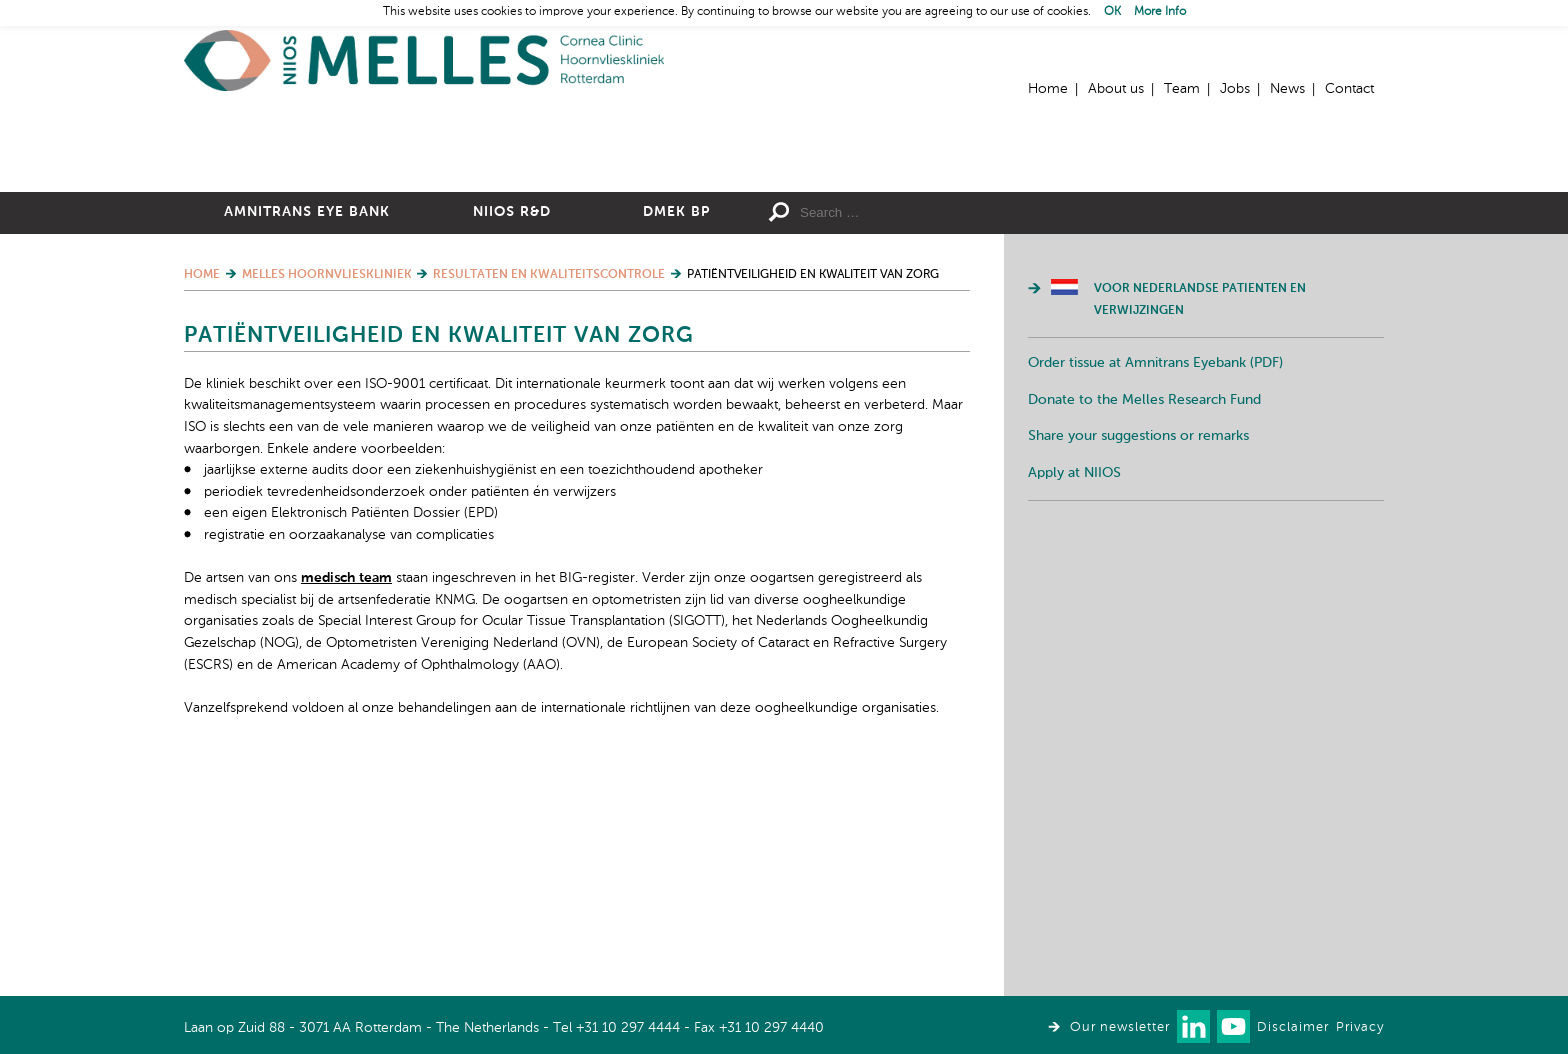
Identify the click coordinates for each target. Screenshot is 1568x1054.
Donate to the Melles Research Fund (1144, 619)
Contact (1349, 89)
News (1287, 89)
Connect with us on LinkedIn (1193, 1026)
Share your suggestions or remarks (1138, 655)
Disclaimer (1293, 1027)
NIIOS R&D (512, 431)
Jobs (1235, 89)
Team (1182, 89)
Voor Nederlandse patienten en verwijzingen (1200, 519)
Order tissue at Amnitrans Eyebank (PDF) (1155, 582)
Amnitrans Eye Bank (307, 431)
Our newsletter (1120, 1027)
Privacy (1360, 1027)
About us (1116, 89)
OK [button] (1112, 12)
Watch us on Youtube (1233, 1026)
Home (424, 60)
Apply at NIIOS (1074, 692)
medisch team (346, 797)
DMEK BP (676, 431)
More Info (1160, 12)
